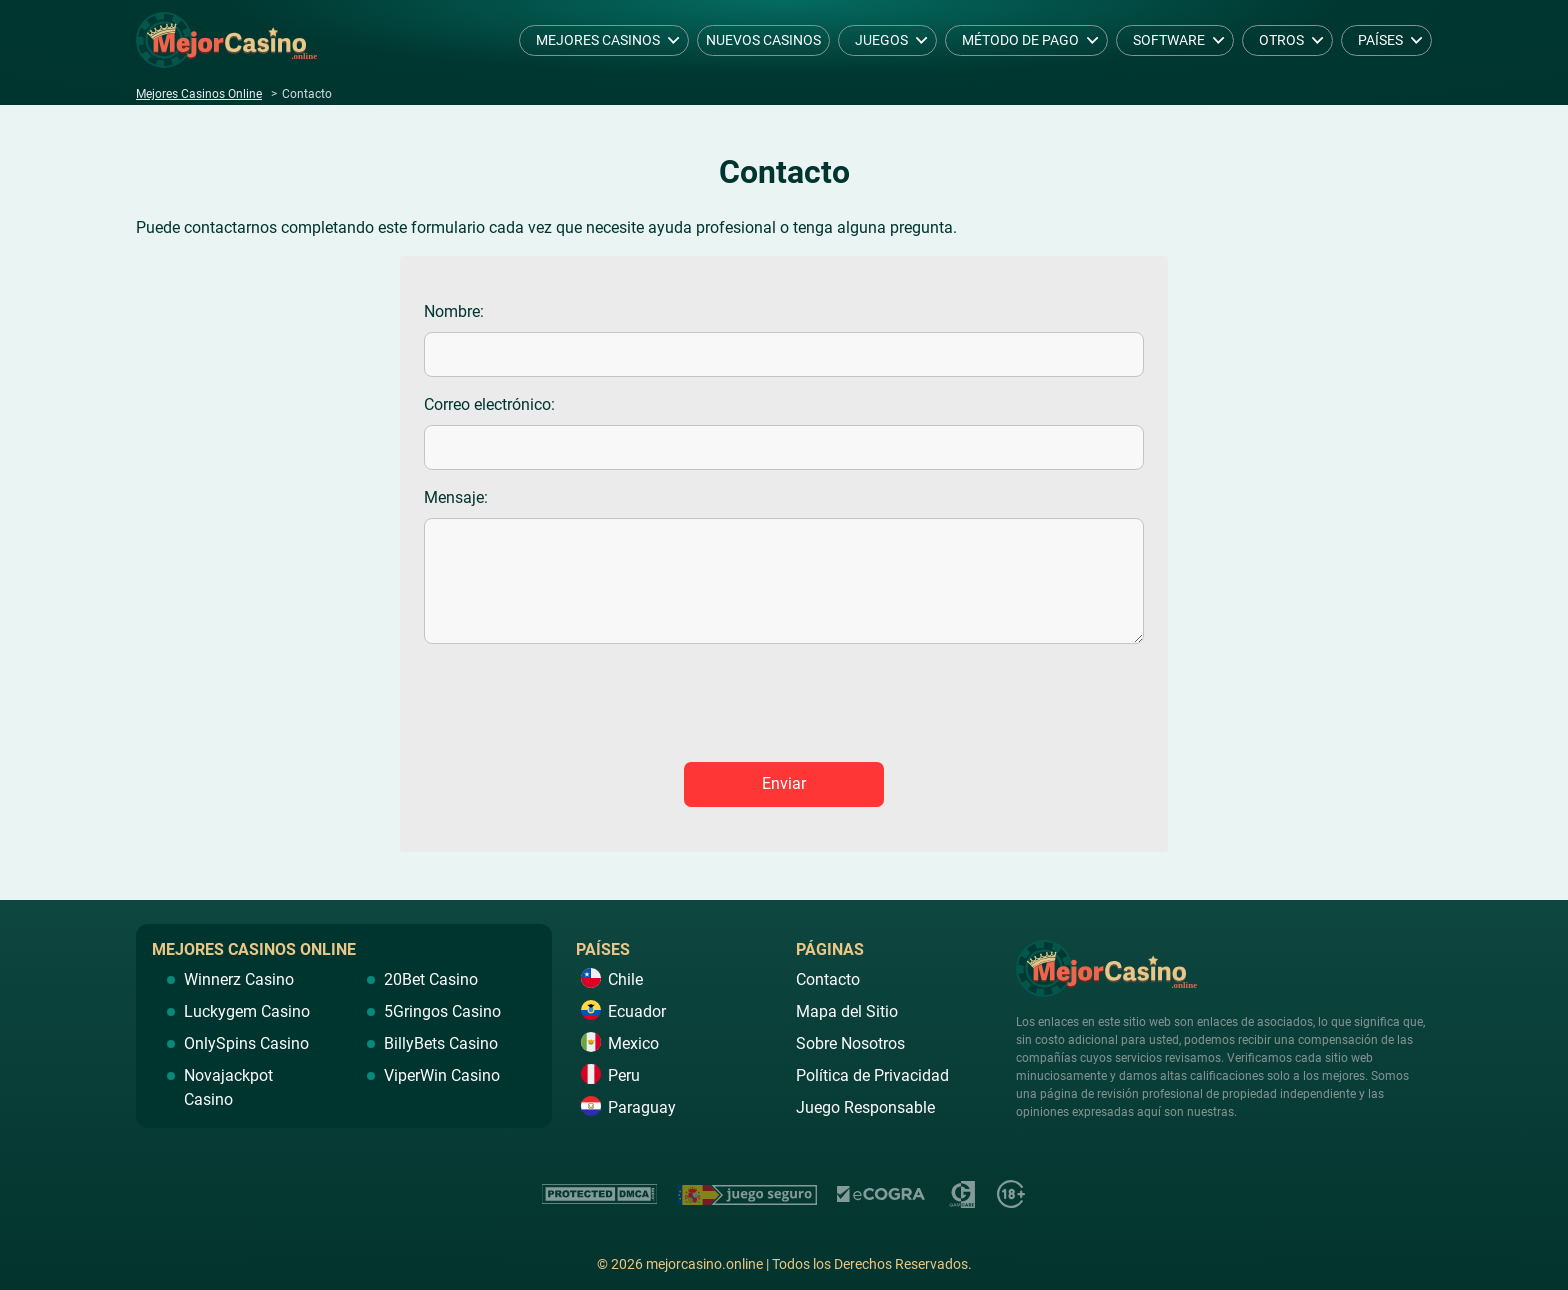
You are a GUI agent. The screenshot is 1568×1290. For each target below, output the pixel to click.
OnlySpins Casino (246, 1043)
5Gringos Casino (442, 1011)
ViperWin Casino (442, 1075)
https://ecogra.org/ (882, 1195)
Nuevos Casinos (763, 40)
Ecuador (637, 1011)
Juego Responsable (865, 1107)
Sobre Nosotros (850, 1043)
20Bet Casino (431, 979)
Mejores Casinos (598, 40)
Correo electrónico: (489, 404)
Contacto (828, 979)
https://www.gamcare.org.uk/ (962, 1195)
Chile (625, 979)
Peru (624, 1075)
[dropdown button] (674, 41)
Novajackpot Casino (228, 1087)
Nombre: (454, 311)
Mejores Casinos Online (199, 94)
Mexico (633, 1043)
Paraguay (642, 1107)
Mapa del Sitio (847, 1011)
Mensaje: (456, 497)
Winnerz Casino (239, 979)
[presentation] (784, 707)
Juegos (881, 40)
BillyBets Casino (441, 1043)
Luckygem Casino (247, 1011)
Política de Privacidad (872, 1075)
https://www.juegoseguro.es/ (747, 1195)
